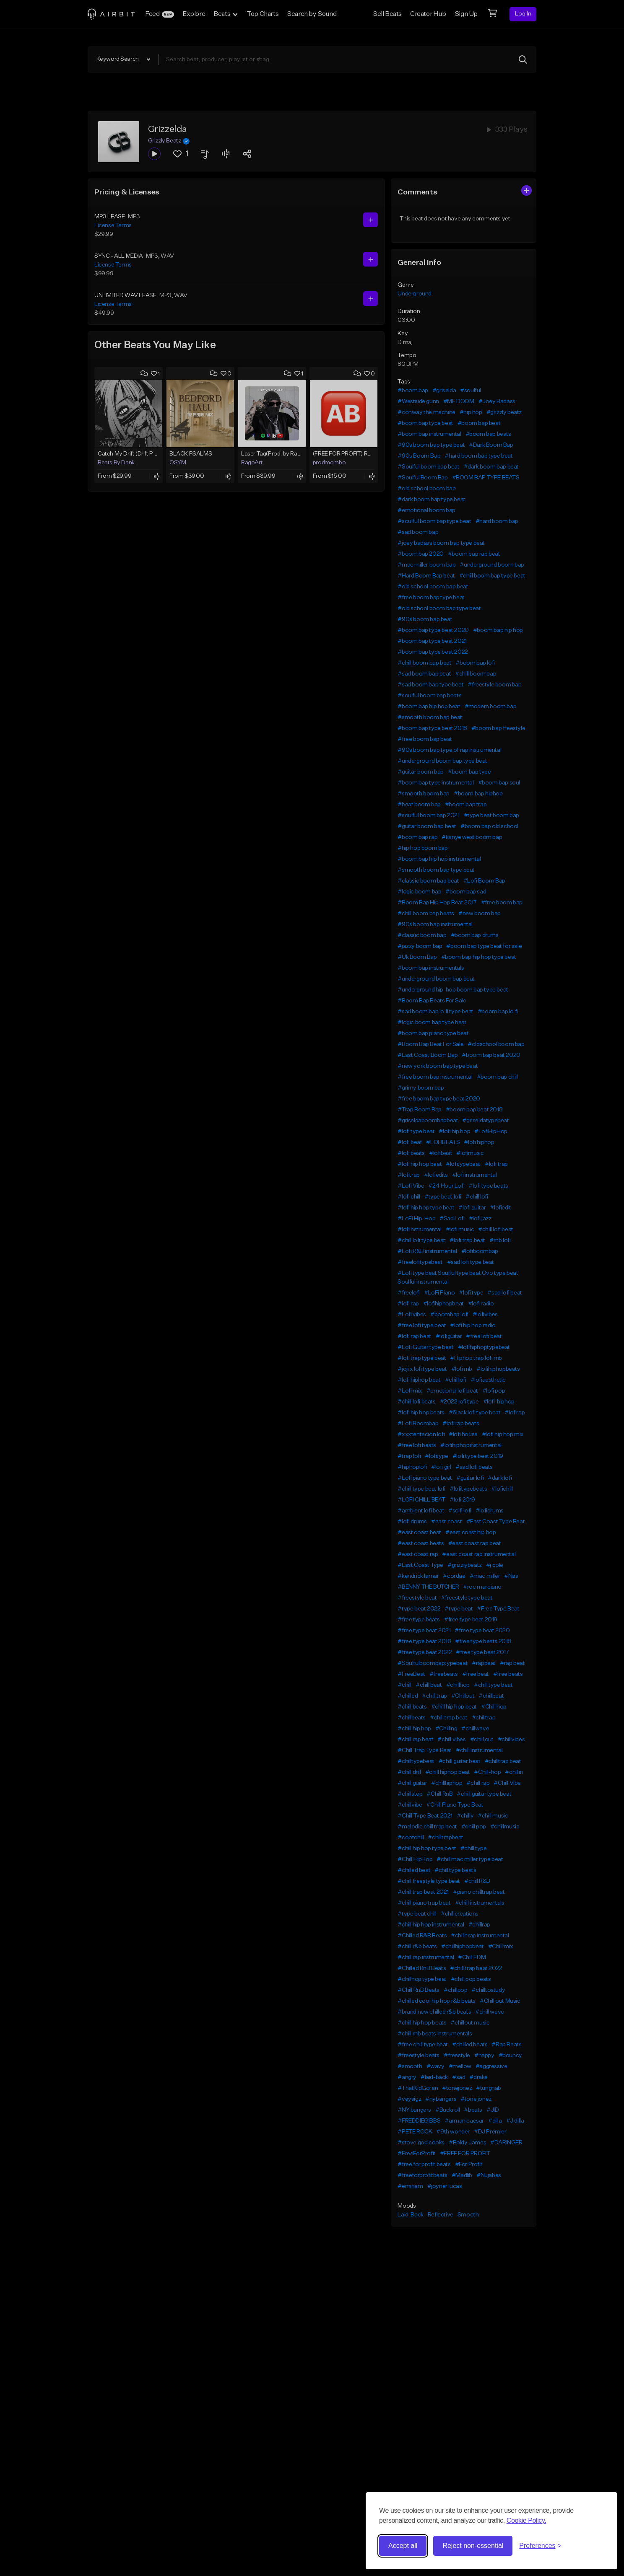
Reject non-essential (472, 2545)
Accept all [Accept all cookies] (402, 2545)
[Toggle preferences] (540, 2546)
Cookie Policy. (526, 2520)
